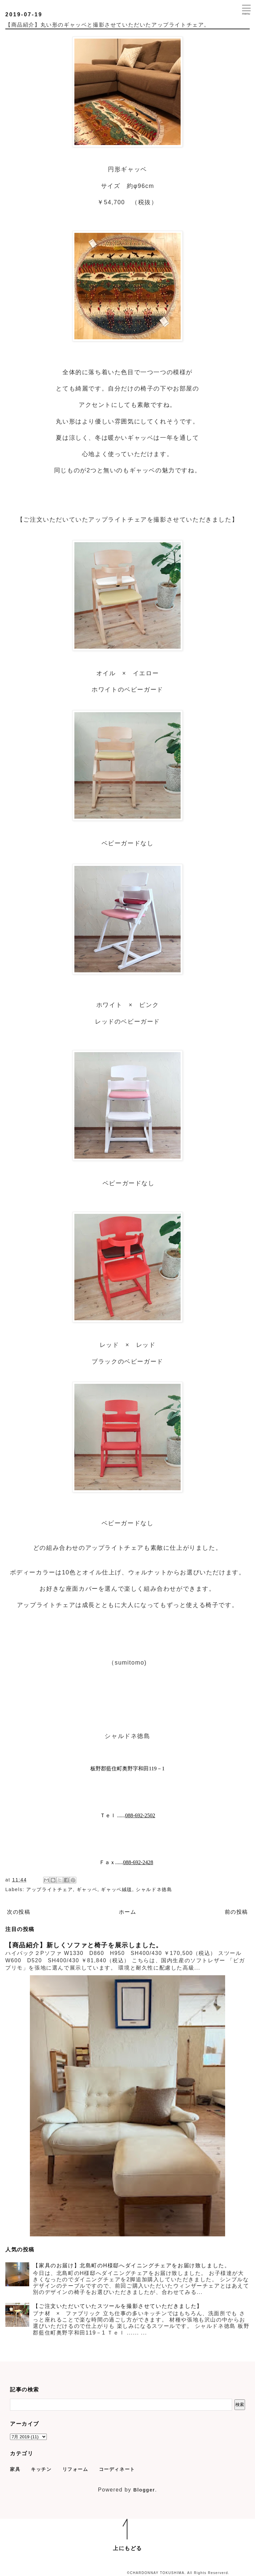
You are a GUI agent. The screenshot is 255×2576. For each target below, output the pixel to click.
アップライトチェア (49, 1889)
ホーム (127, 1912)
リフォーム (75, 2469)
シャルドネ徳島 (154, 1889)
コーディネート (117, 2469)
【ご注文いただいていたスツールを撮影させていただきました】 (117, 2306)
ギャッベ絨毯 (116, 1889)
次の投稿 (18, 1912)
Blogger (144, 2490)
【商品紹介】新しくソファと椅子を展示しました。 (84, 1945)
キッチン (41, 2469)
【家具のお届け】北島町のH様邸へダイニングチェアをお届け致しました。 (131, 2265)
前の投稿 (236, 1912)
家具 (15, 2469)
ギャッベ (87, 1889)
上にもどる (127, 2548)
